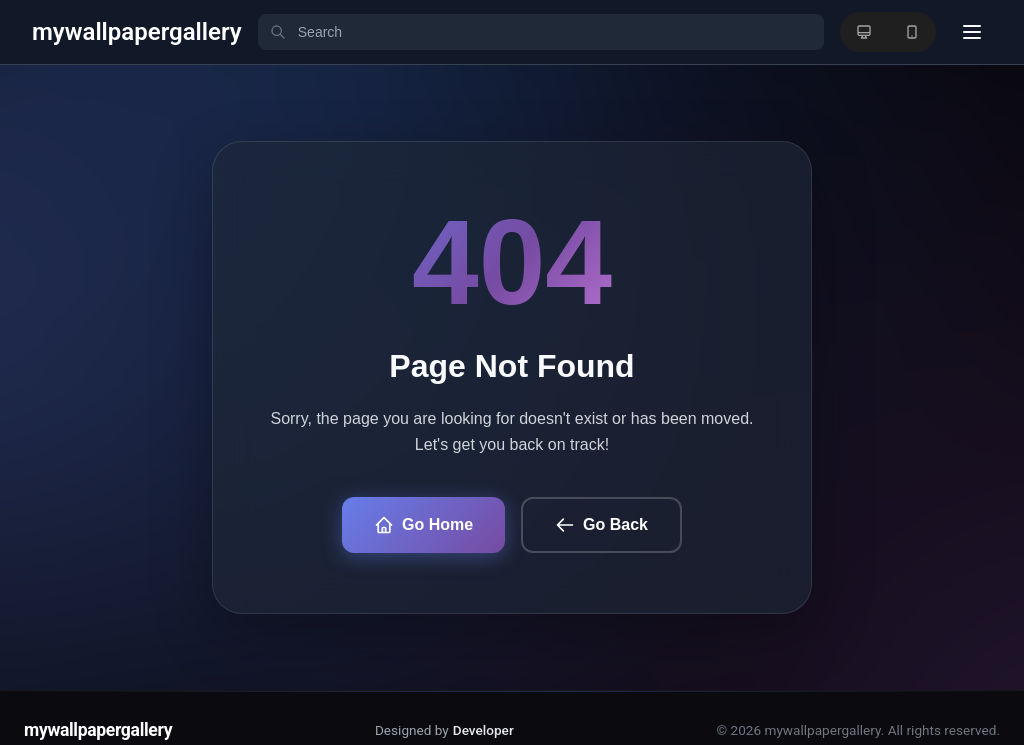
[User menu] (972, 32)
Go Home (423, 525)
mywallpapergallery (98, 730)
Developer (483, 730)
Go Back (601, 525)
